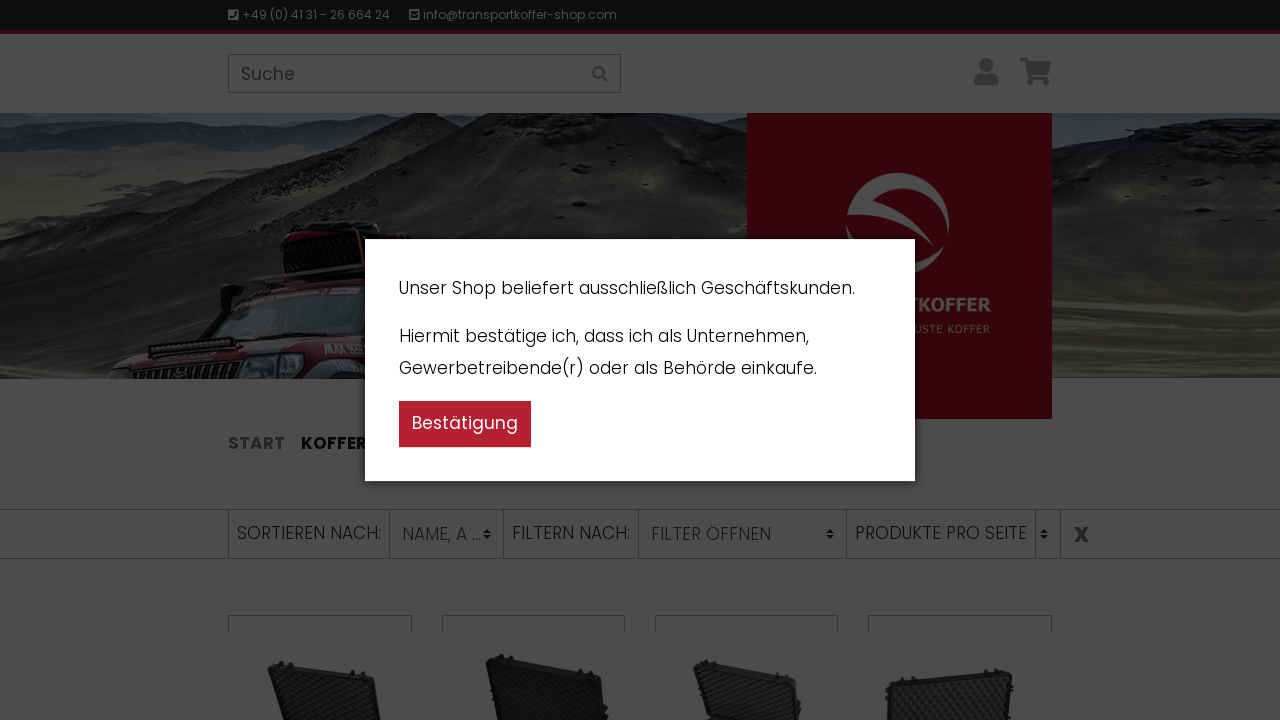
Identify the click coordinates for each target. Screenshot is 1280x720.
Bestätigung (465, 423)
